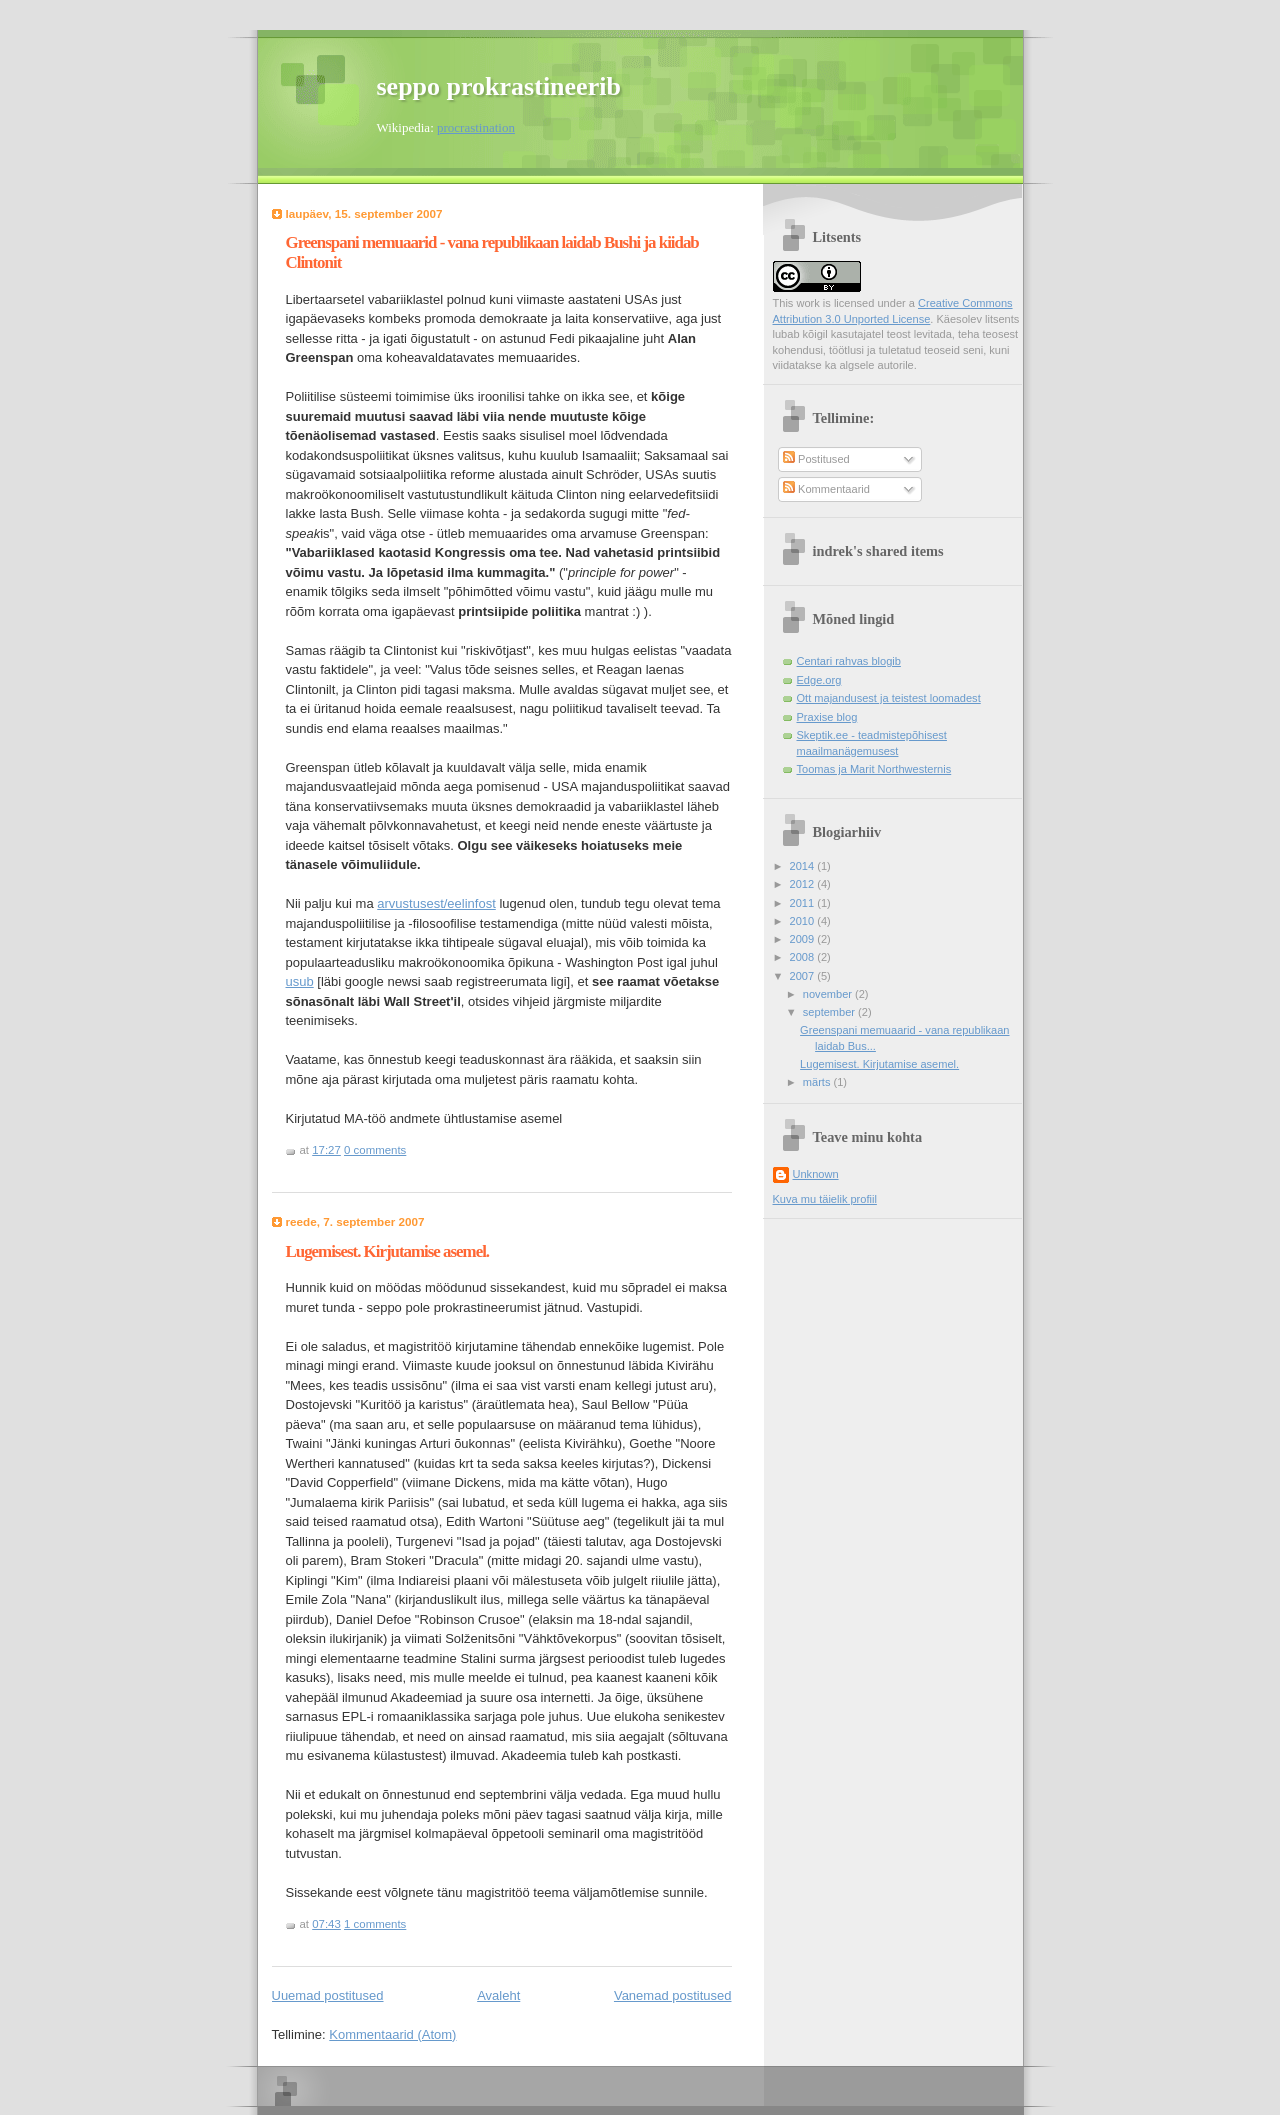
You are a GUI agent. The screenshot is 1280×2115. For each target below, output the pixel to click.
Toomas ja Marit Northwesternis (874, 769)
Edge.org (819, 680)
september (830, 1012)
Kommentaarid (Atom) (392, 2034)
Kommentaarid (826, 489)
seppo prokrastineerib (499, 86)
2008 (804, 957)
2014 (804, 866)
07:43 (326, 1924)
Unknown (816, 1174)
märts (818, 1082)
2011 (804, 903)
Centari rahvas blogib (849, 661)
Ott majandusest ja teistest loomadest (889, 698)
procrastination (476, 127)
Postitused (816, 459)
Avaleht (498, 1995)
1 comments (375, 1924)
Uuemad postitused (328, 1995)
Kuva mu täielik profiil (825, 1199)
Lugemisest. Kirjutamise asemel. (388, 1251)
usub (300, 981)
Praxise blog (827, 717)
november (829, 994)
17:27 (326, 1150)
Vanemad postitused (673, 1995)
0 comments (375, 1150)
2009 (804, 939)
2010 (804, 921)
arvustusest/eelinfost (436, 903)
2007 (804, 976)
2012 (804, 884)
